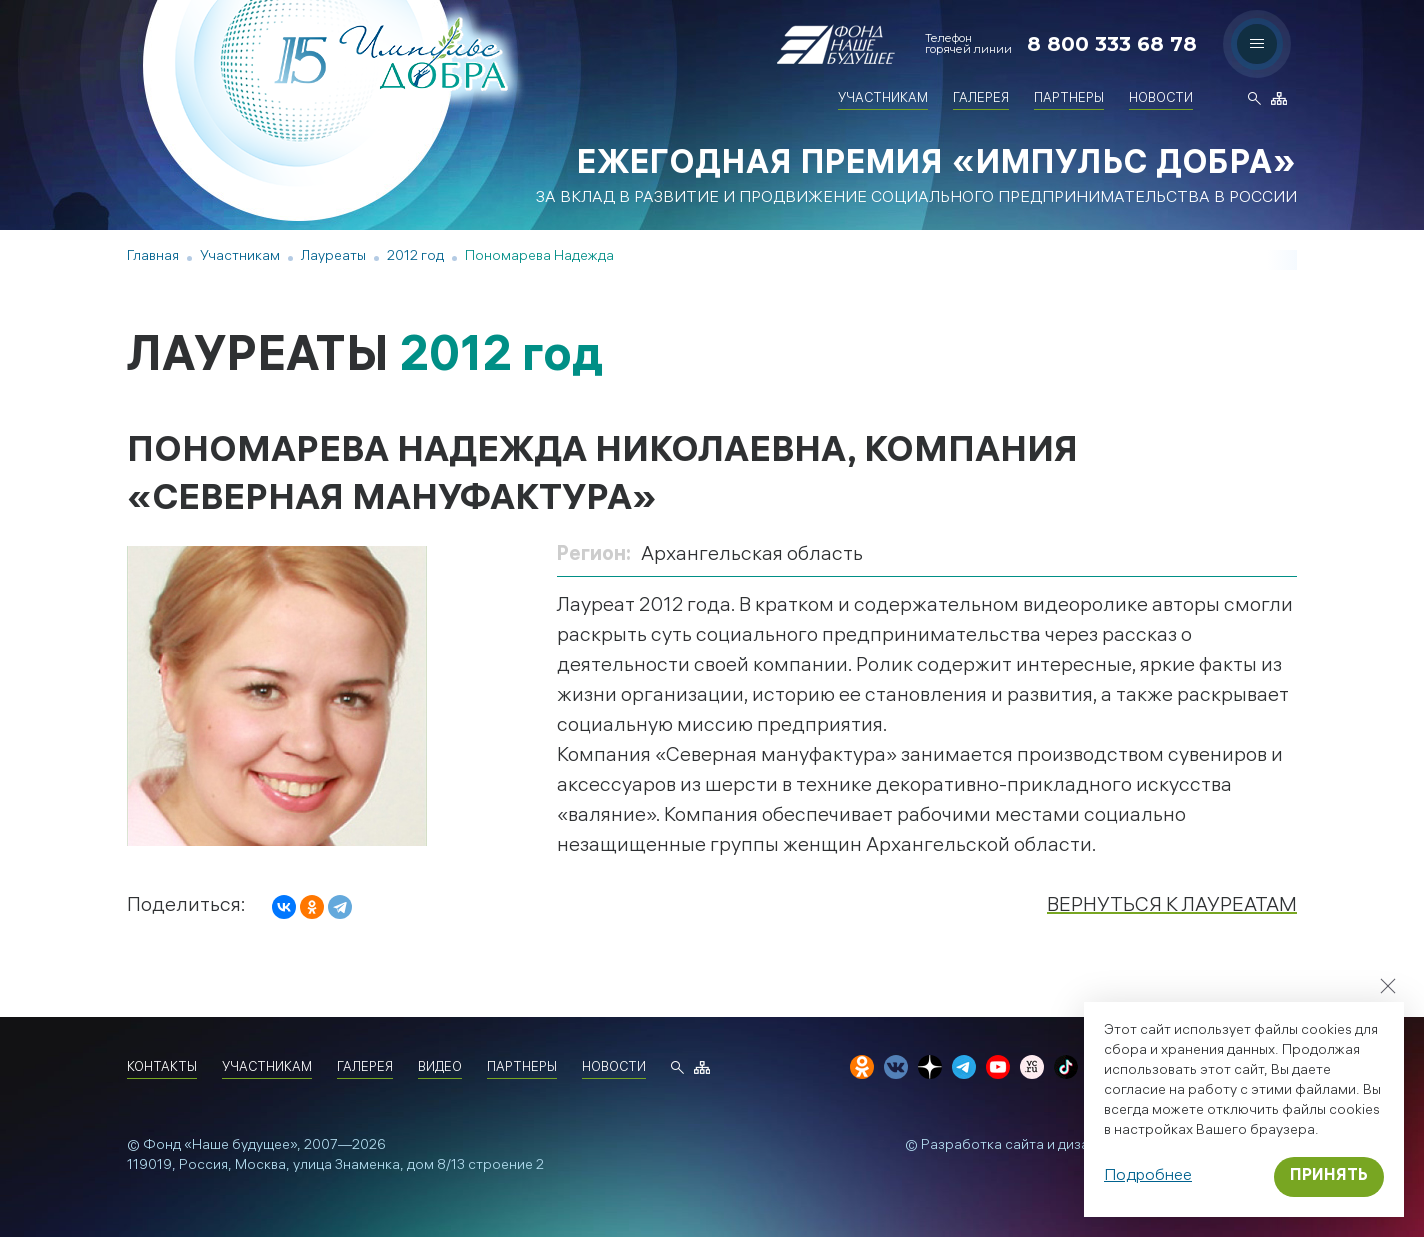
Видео (440, 1068)
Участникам (883, 99)
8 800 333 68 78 (1112, 44)
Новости (1161, 99)
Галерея (981, 99)
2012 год (415, 257)
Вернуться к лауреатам (1172, 906)
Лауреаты (333, 257)
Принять (1329, 1176)
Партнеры (1069, 99)
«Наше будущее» (240, 1146)
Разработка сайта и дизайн (1013, 1146)
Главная (153, 257)
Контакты (162, 1068)
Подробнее (1148, 1176)
